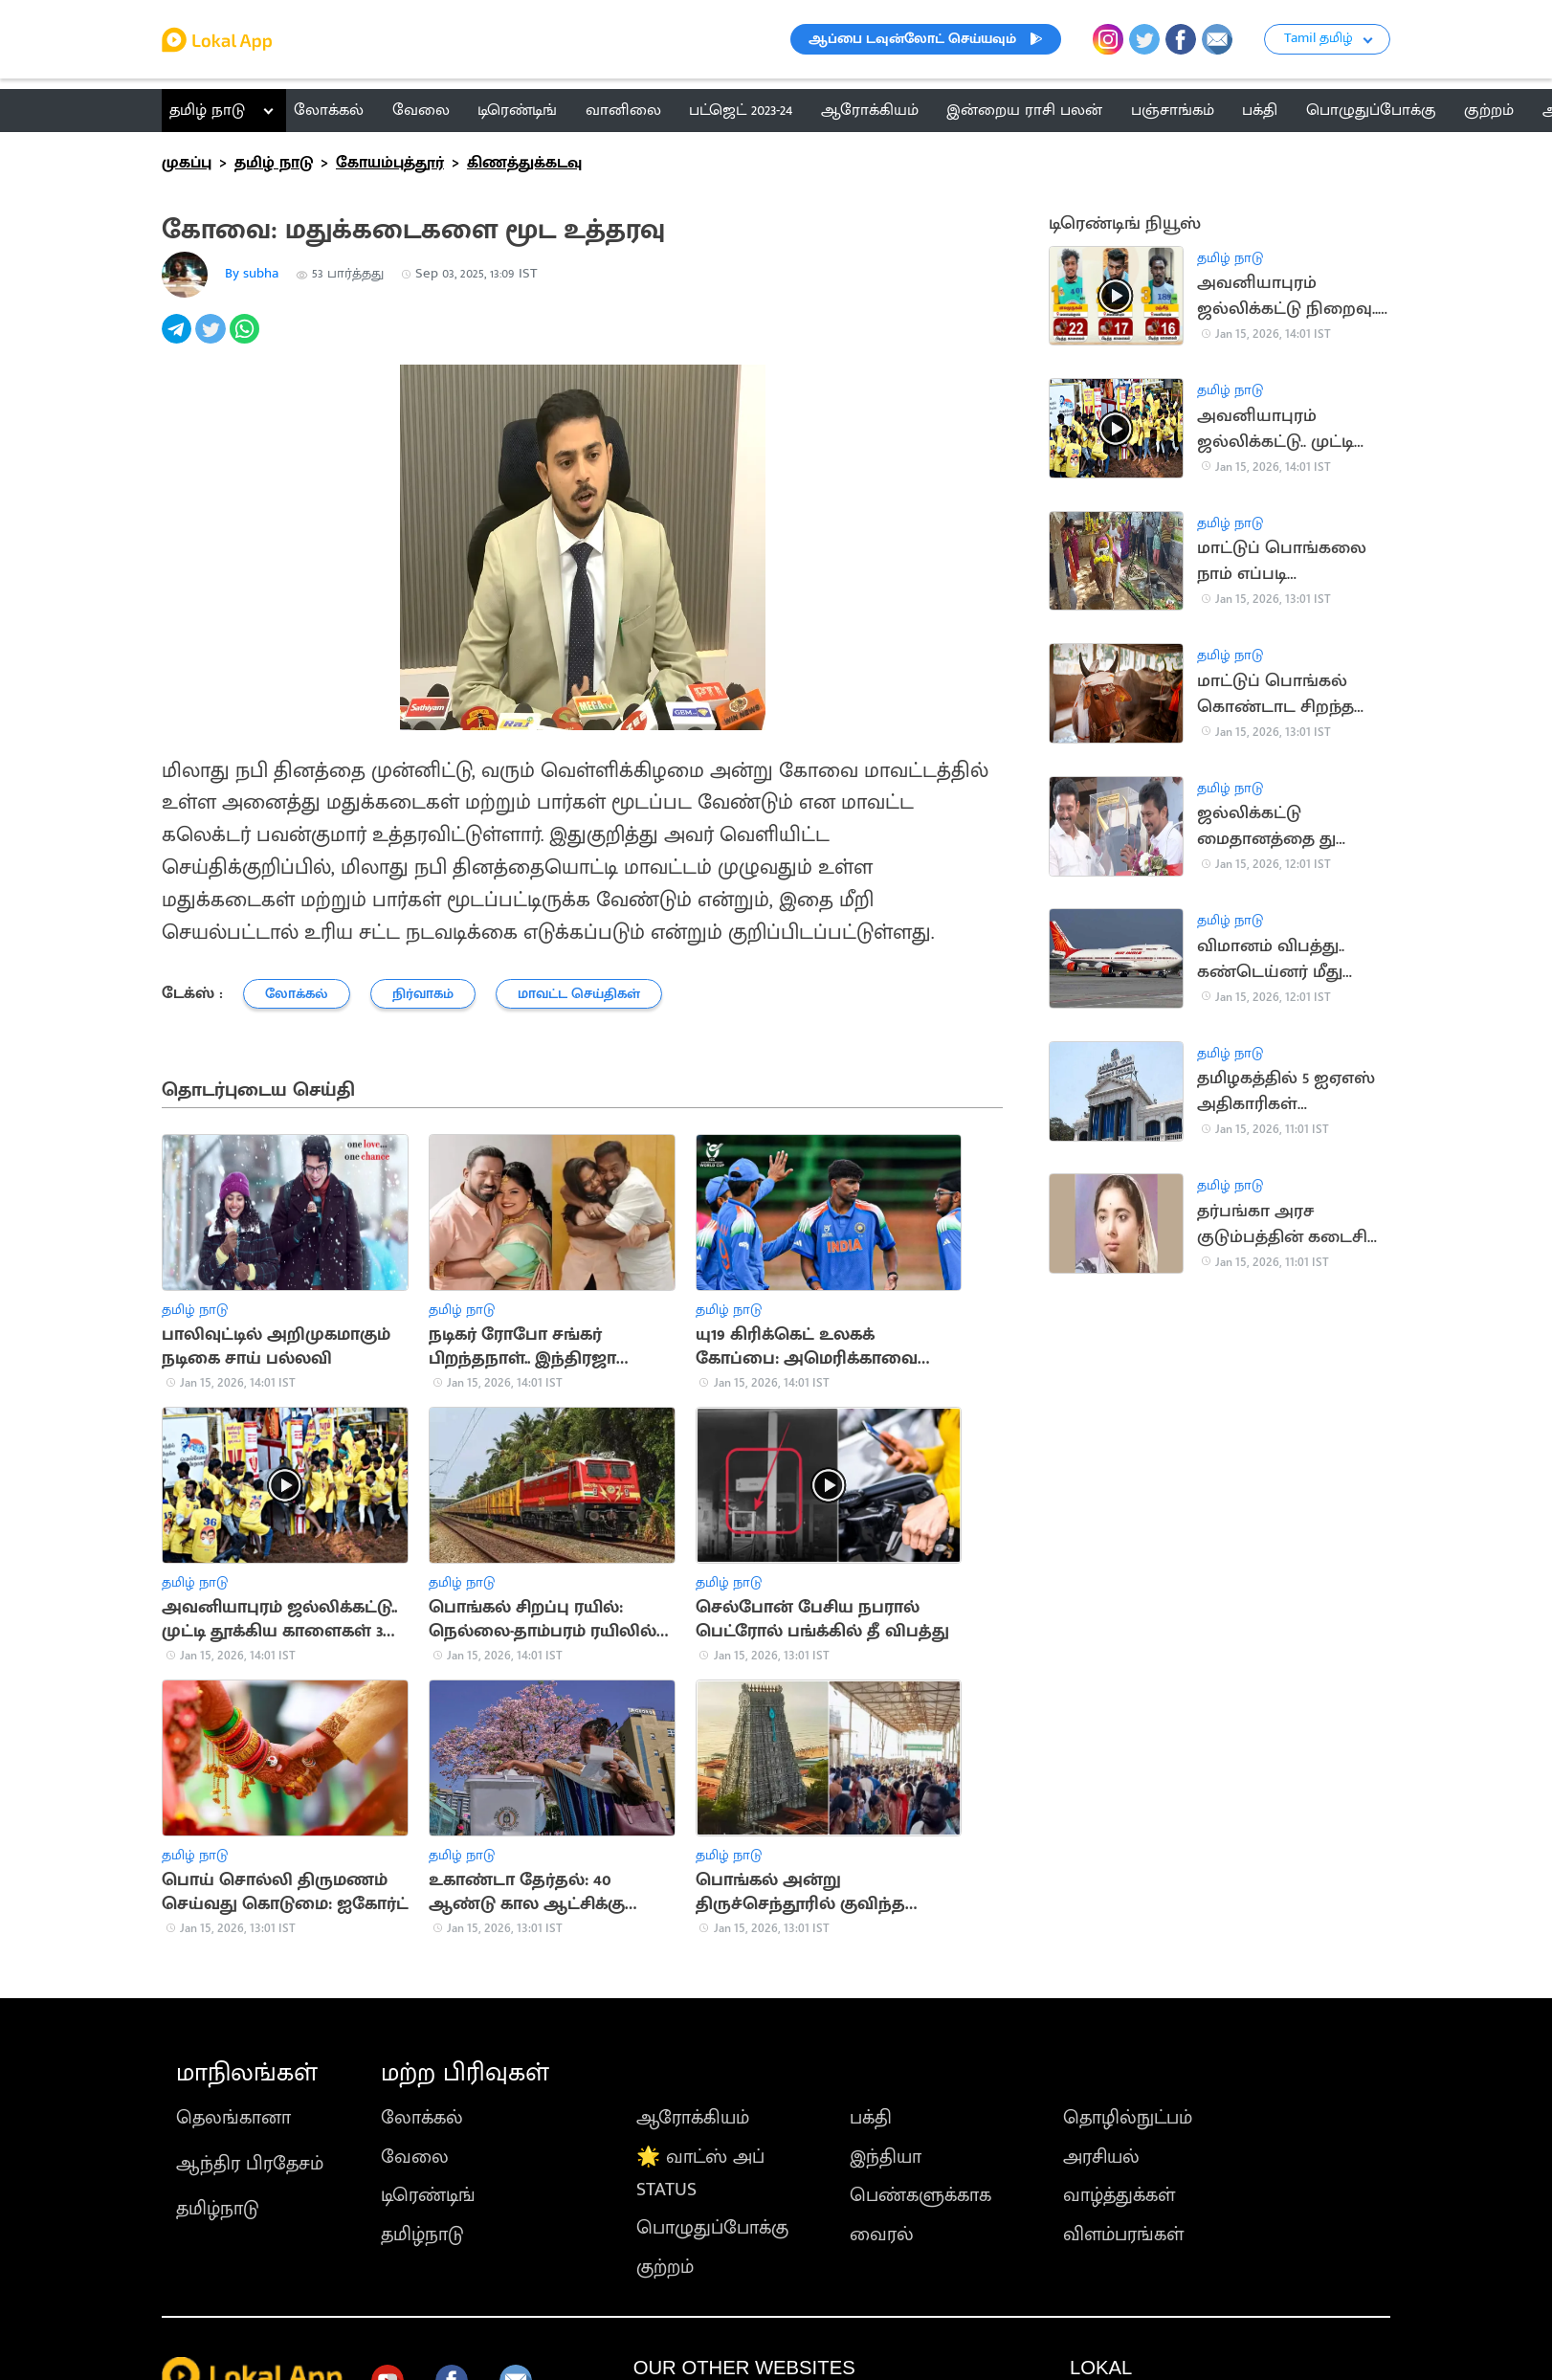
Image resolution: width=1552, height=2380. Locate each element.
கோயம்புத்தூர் (390, 162)
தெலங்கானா (233, 2118)
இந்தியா (885, 2157)
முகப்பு (186, 162)
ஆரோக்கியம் (692, 2118)
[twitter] (212, 339)
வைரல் (882, 2234)
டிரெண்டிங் (428, 2195)
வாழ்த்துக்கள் (1119, 2195)
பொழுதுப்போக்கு (712, 2228)
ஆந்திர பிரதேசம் (249, 2163)
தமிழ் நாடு (207, 110)
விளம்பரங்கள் (1123, 2234)
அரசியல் (1101, 2157)
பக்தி (871, 2118)
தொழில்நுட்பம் (1127, 2118)
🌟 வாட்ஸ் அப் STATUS (700, 2173)
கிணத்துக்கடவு (524, 162)
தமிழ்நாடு (217, 2208)
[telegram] (178, 339)
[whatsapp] (246, 339)
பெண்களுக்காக (920, 2195)
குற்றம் (665, 2267)
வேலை (415, 2157)
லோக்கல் (422, 2118)
